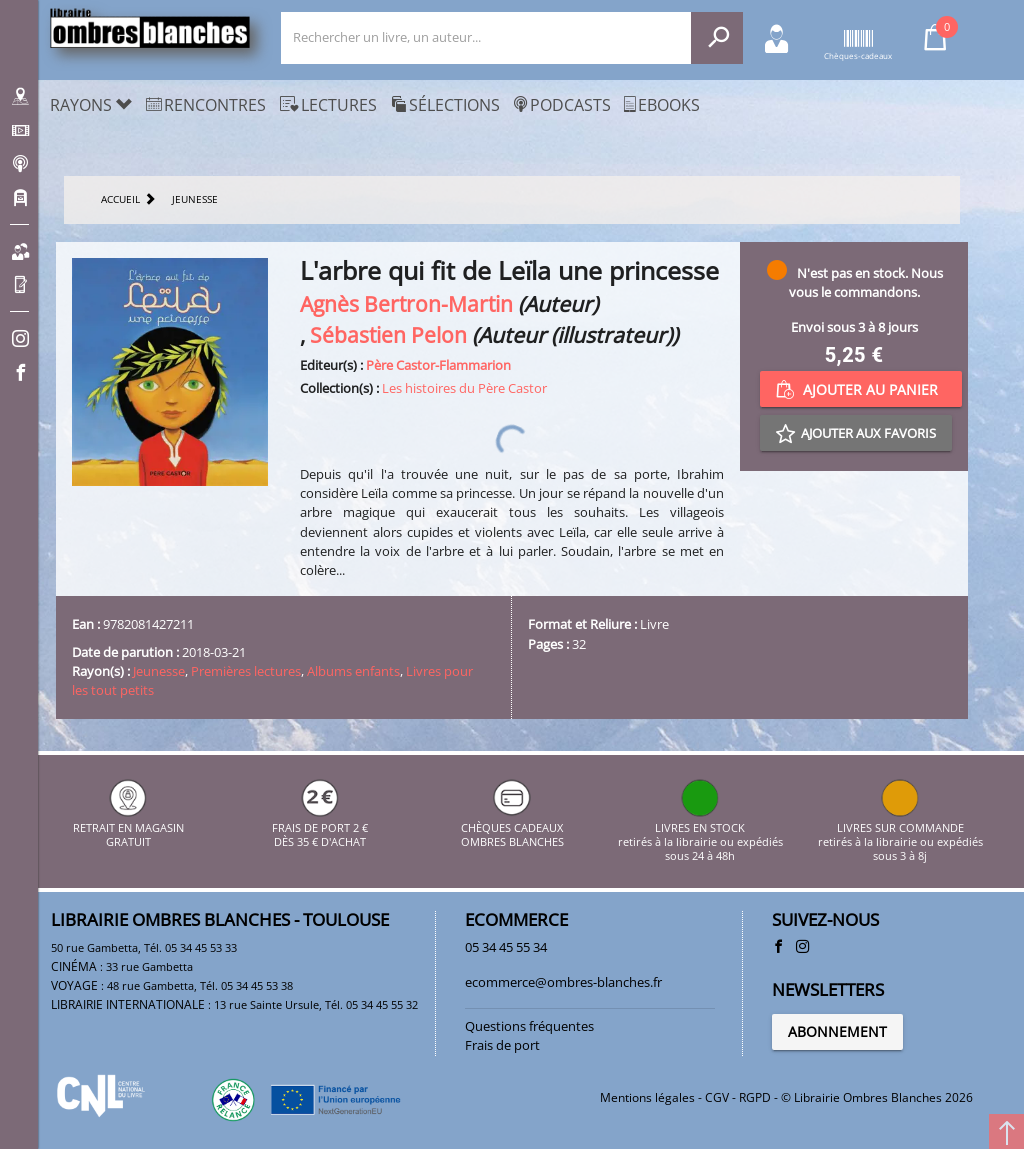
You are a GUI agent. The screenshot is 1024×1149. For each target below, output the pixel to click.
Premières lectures (246, 671)
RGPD (755, 1097)
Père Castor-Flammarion (438, 365)
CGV (717, 1097)
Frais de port (502, 1045)
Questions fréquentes (529, 1026)
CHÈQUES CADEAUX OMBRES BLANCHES (512, 827)
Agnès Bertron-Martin (406, 303)
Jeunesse (159, 671)
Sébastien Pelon (388, 334)
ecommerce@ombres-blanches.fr (563, 982)
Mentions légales (647, 1097)
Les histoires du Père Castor (464, 388)
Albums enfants (353, 671)
